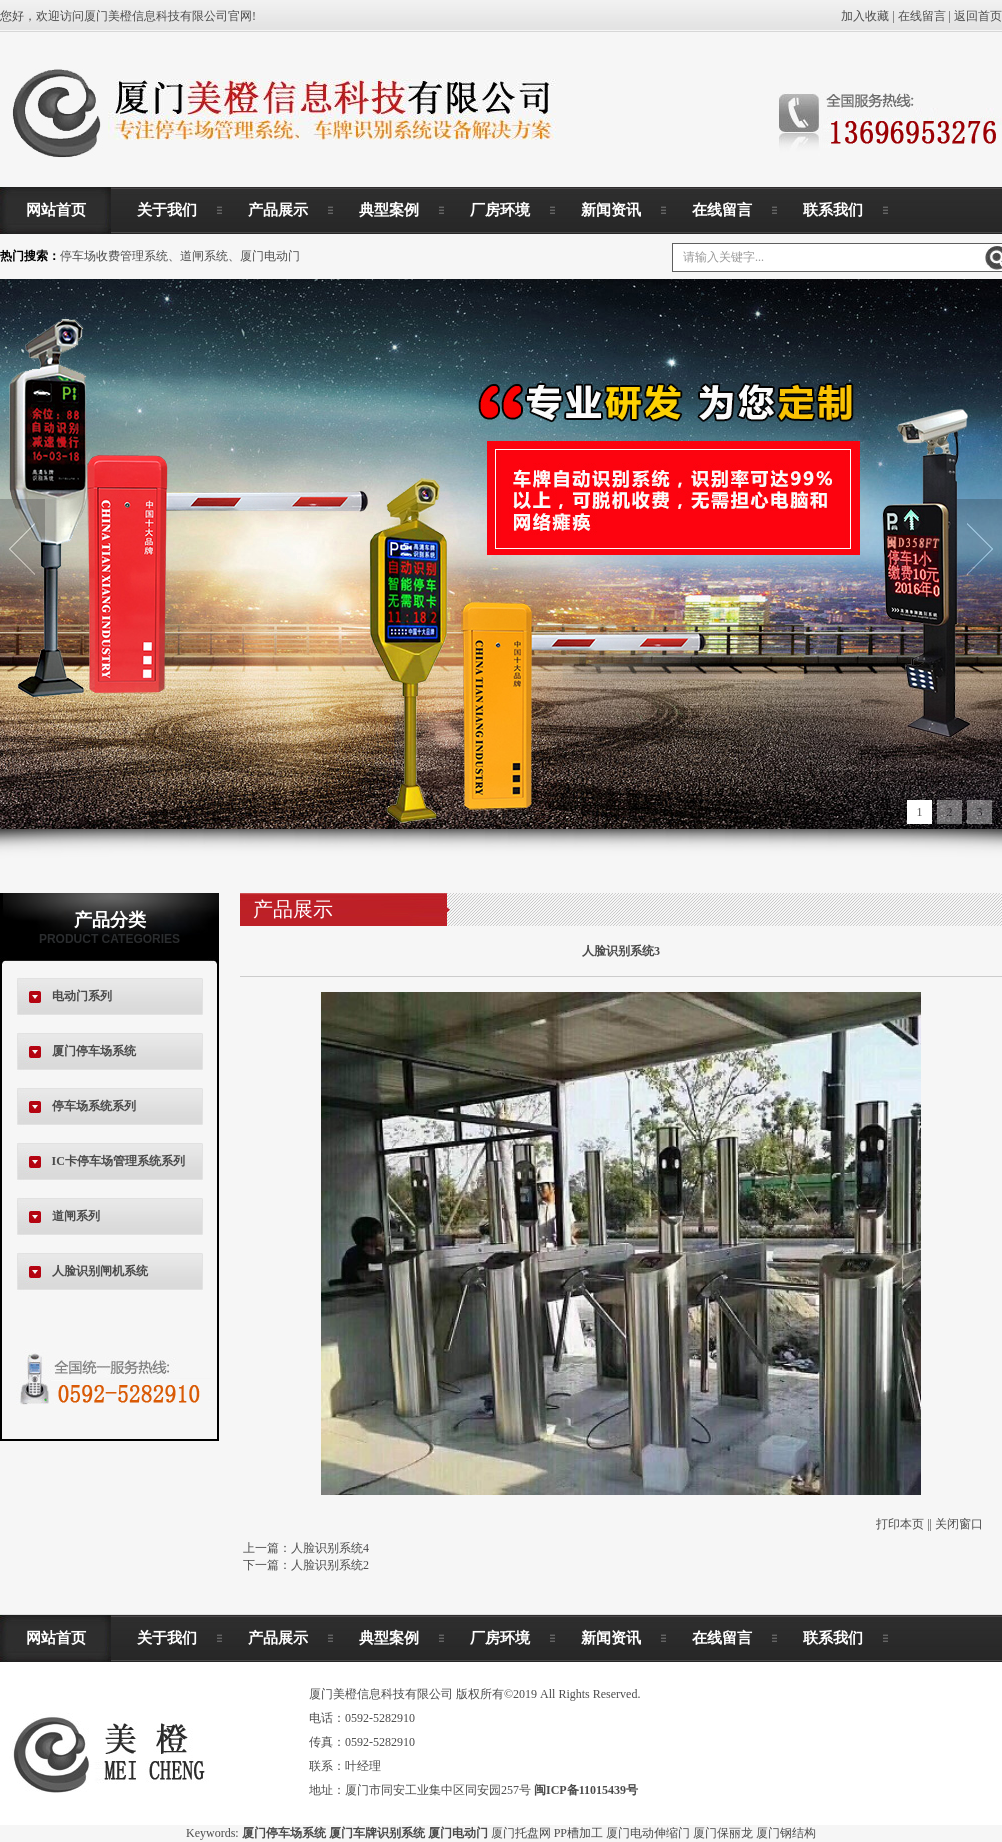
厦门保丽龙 (723, 1833)
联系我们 (833, 210)
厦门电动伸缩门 (648, 1833)
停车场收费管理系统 (114, 256)
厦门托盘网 (521, 1833)
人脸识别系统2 (330, 1565)
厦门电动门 (270, 256)
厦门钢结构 (786, 1833)
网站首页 (56, 210)
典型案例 (389, 210)
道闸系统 (204, 256)
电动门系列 (82, 996)
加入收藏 (865, 16)
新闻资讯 (611, 210)
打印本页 (900, 1524)
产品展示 (278, 210)
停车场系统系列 (94, 1106)
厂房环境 (500, 210)
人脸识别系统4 (330, 1548)
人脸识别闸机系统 (100, 1271)
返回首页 (978, 16)
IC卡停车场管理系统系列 (118, 1161)
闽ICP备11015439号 (586, 1790)
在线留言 (922, 16)
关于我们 (167, 210)
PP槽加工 (578, 1833)
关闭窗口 (959, 1524)
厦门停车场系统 (94, 1051)
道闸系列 (76, 1216)
